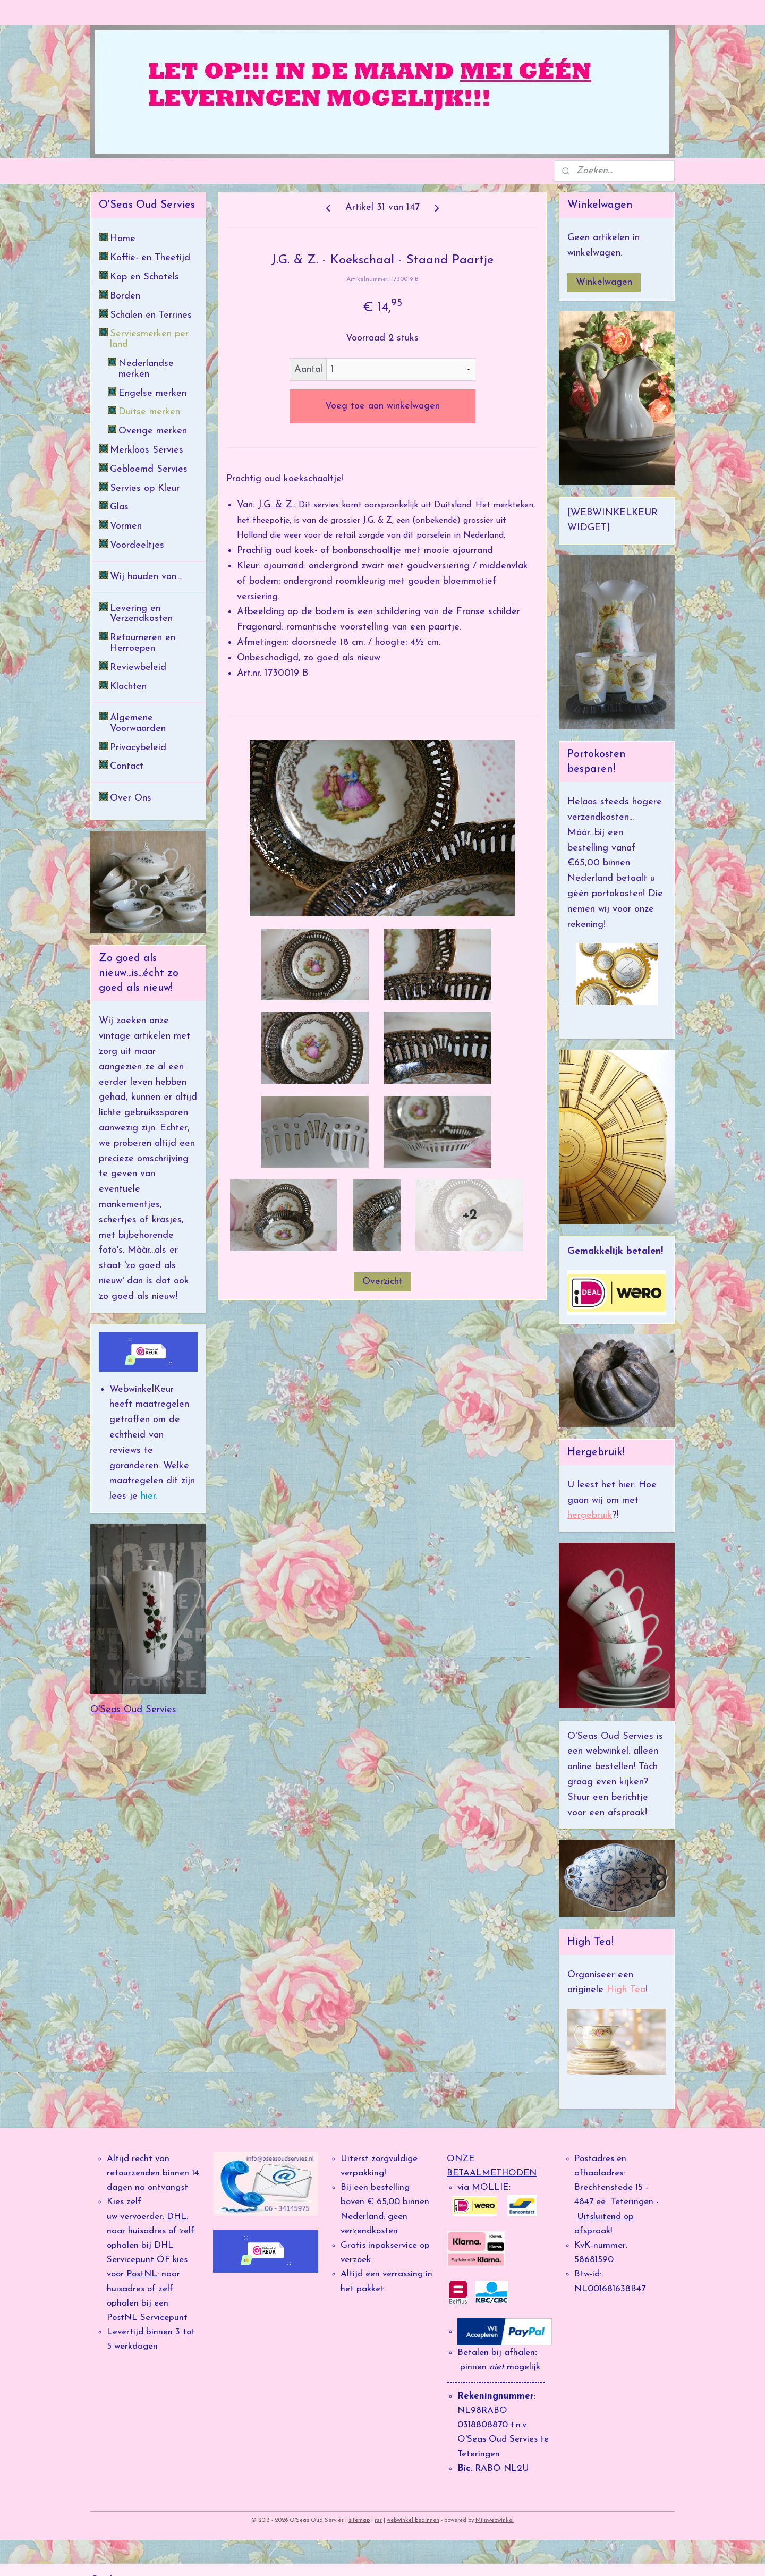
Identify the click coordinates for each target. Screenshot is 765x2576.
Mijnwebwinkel (494, 2520)
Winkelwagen (604, 282)
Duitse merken (149, 412)
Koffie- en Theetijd (150, 258)
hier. (147, 1496)
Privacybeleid (138, 748)
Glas (119, 507)
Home (122, 239)
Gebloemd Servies (149, 469)
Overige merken (152, 431)
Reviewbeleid (138, 667)
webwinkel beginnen (413, 2520)
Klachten (128, 687)
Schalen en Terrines (151, 315)
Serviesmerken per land (149, 339)
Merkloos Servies (146, 450)
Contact (126, 766)
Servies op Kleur (145, 488)
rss (378, 2520)
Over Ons (130, 798)
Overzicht (382, 1282)
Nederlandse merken (146, 369)
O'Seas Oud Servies (133, 1710)
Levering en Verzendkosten (141, 613)
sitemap (359, 2520)
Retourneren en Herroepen (142, 643)
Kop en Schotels (144, 277)
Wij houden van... (145, 577)
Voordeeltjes (137, 545)
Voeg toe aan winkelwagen (382, 406)
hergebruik (589, 1515)
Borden (125, 296)
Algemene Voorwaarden (138, 723)
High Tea (626, 1990)
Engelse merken (152, 393)
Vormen (126, 526)
